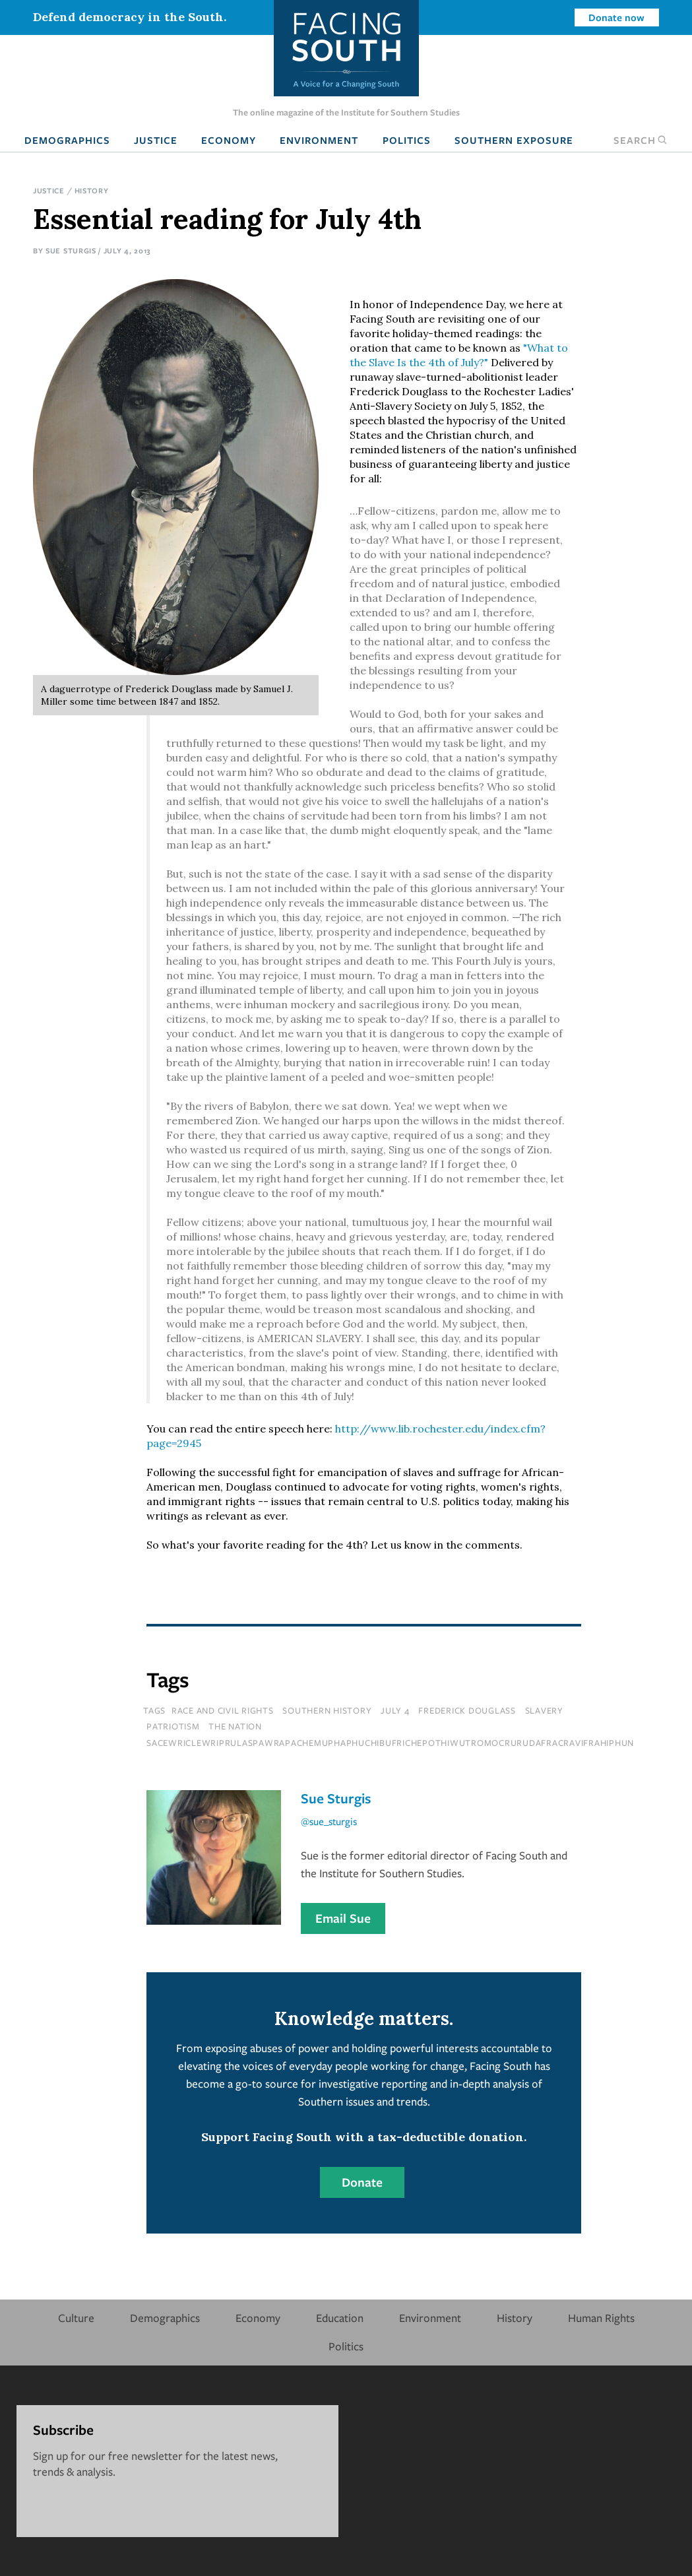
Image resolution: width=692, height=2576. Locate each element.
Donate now (616, 17)
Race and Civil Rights (223, 1710)
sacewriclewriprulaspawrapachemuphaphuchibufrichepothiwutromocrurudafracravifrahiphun (390, 1743)
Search (640, 139)
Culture (76, 2317)
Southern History (326, 1710)
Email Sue (343, 1918)
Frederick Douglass (467, 1710)
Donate (362, 2182)
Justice (155, 139)
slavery (544, 1710)
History (92, 190)
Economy (228, 139)
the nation (235, 1726)
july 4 (395, 1710)
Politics (407, 139)
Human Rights (601, 2317)
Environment (319, 139)
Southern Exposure (514, 139)
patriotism (173, 1726)
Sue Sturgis (71, 250)
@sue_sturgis (329, 1821)
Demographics (67, 139)
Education (339, 2317)
